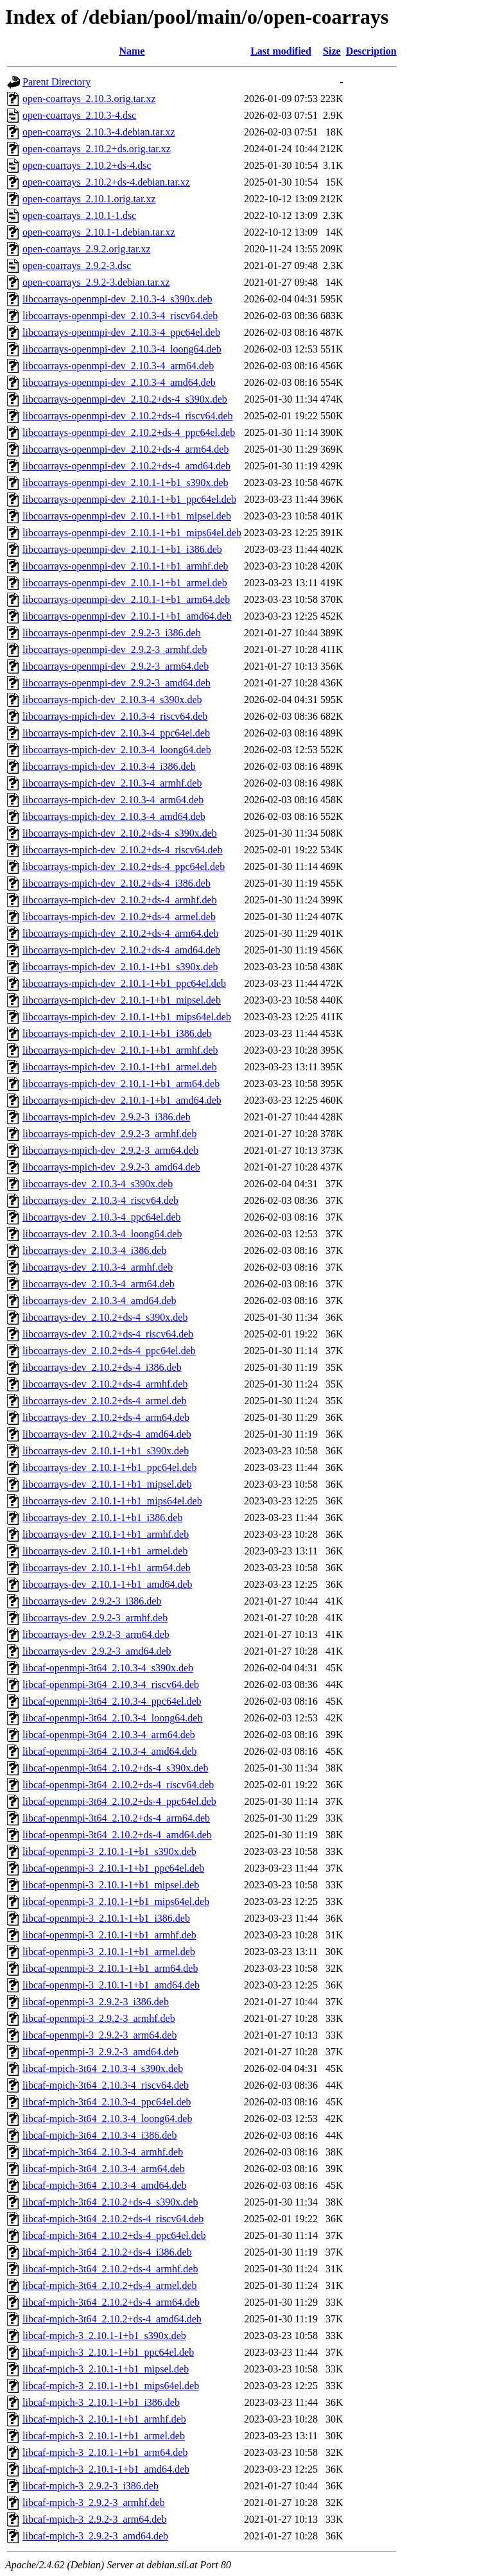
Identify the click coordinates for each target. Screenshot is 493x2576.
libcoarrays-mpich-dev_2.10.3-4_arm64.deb (112, 799)
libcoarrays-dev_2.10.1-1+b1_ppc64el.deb (109, 1467)
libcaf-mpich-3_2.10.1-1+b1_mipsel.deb (105, 2368)
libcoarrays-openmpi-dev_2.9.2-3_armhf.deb (114, 649)
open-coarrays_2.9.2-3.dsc (76, 265)
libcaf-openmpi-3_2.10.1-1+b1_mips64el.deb (115, 1901)
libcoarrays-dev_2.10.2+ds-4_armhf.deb (104, 1384)
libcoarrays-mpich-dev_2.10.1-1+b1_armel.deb (119, 1066)
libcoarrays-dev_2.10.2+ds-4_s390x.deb (104, 1317)
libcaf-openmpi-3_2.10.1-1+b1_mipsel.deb (110, 1884)
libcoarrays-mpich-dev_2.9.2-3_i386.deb (106, 1116)
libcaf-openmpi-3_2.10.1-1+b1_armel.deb (108, 1951)
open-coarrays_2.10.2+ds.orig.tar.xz (96, 148)
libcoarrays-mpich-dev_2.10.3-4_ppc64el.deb (116, 732)
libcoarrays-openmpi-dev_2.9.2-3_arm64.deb (115, 666)
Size (332, 51)
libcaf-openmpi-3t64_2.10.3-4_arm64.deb (108, 1734)
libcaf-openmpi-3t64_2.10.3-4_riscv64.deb (110, 1684)
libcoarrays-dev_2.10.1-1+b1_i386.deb (102, 1517)
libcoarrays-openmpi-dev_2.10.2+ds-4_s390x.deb (124, 399)
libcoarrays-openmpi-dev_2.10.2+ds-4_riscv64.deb (127, 415)
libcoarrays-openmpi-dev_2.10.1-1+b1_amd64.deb (127, 616)
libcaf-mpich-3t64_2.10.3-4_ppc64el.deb (106, 2101)
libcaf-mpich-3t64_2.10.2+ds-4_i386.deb (107, 2252)
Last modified (280, 51)
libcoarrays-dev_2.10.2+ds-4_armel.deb (104, 1400)
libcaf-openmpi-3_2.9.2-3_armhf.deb (98, 2018)
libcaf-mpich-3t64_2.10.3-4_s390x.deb (102, 2068)
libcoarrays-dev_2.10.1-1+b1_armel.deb (104, 1550)
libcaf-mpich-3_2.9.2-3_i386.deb (90, 2485)
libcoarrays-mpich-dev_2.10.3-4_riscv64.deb (114, 716)
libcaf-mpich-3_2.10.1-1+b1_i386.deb (101, 2402)
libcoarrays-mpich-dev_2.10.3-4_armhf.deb (112, 783)
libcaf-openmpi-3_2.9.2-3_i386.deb (95, 2001)
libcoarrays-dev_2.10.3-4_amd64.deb (99, 1300)
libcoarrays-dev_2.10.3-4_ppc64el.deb (101, 1217)
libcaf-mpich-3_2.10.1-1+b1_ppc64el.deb (108, 2352)
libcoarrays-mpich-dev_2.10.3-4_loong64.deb (116, 749)
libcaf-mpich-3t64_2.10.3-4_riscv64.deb (105, 2085)
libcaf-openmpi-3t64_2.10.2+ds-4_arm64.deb (116, 1818)
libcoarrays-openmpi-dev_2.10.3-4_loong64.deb (121, 349)
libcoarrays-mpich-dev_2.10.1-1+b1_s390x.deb (120, 966)
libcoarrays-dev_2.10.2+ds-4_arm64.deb (105, 1417)
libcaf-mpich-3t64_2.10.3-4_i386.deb (99, 2135)
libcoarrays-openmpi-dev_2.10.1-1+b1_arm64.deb (126, 599)
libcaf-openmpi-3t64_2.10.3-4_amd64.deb (109, 1751)
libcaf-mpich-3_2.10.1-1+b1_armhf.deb (104, 2419)
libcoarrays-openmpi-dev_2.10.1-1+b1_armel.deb (124, 582)
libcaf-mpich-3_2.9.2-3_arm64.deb (94, 2519)
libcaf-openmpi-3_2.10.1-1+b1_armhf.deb (109, 1934)
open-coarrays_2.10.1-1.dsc (79, 215)
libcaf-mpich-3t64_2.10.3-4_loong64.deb (107, 2118)
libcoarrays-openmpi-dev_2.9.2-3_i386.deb (111, 632)
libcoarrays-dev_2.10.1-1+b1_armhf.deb (105, 1534)
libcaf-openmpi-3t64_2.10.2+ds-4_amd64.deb (117, 1834)
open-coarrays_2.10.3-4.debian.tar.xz (98, 131)
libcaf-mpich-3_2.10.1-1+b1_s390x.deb (104, 2335)
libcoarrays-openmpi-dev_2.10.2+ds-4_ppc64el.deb (128, 432)
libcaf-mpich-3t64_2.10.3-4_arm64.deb (103, 2168)
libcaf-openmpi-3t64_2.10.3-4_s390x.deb (107, 1667)
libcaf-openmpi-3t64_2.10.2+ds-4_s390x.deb (115, 1767)
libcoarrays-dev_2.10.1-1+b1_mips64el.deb (112, 1500)
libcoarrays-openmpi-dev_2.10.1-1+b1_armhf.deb (125, 566)
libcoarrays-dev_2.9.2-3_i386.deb (91, 1601)
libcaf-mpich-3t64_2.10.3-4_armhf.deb (102, 2151)
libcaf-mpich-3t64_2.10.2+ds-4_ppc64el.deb (114, 2235)
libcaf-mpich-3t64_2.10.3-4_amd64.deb (104, 2185)
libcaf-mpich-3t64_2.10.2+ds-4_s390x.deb (110, 2202)
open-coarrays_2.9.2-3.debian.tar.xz (96, 282)
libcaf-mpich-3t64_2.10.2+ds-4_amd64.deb (112, 2318)
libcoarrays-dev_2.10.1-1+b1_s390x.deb (105, 1450)
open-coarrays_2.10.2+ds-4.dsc (86, 165)
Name (131, 51)
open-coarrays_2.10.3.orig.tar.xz (88, 98)
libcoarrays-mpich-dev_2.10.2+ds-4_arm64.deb (120, 933)
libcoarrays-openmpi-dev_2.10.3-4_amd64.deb (119, 382)
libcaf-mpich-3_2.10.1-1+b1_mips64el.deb (110, 2385)
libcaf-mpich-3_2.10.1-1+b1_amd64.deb (105, 2469)
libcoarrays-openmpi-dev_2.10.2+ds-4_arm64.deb (125, 449)
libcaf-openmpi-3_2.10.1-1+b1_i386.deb (106, 1918)
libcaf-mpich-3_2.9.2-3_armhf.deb (93, 2502)
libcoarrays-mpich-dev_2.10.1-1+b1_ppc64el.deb (124, 983)
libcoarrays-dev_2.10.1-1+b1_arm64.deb (106, 1567)
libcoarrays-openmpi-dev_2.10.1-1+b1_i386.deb (122, 549)
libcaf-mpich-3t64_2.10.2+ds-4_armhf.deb (110, 2268)
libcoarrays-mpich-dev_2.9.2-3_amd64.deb (111, 1167)
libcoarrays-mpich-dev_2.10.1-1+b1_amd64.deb (121, 1100)
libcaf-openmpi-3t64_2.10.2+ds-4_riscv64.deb (118, 1784)
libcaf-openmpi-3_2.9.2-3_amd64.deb (100, 2051)
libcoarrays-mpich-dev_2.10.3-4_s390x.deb (112, 699)
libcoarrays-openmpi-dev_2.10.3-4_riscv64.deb (120, 315)
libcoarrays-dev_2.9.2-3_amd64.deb (96, 1651)
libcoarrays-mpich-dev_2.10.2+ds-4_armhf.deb (119, 899)
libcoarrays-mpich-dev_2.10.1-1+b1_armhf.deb (120, 1050)
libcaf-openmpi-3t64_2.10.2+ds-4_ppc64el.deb (119, 1801)
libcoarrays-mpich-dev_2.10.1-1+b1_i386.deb (117, 1033)
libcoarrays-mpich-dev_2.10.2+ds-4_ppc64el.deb (123, 866)
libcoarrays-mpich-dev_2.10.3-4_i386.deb (109, 766)
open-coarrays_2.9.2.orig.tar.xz (86, 248)
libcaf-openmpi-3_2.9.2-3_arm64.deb (99, 2035)
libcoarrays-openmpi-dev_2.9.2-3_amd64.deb (116, 682)
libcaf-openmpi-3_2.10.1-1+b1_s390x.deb (109, 1851)
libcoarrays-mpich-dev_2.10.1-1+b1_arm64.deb (121, 1083)
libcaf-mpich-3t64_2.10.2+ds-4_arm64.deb (111, 2302)
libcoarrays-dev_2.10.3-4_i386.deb (94, 1250)
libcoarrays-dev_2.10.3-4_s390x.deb (97, 1183)
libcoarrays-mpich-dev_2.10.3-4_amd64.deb (113, 816)
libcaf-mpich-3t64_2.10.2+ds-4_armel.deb (109, 2285)
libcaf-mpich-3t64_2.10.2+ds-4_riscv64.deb (112, 2218)
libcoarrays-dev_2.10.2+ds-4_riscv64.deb (107, 1333)
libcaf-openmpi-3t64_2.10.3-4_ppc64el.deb (112, 1701)
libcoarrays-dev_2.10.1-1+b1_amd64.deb (107, 1584)
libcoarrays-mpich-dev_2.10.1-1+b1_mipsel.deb (121, 1000)
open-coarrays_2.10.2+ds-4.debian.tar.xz (106, 182)
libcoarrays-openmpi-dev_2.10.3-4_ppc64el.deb (121, 332)
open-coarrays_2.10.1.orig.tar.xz (88, 198)
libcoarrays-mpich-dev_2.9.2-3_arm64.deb (110, 1150)
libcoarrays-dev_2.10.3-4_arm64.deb (98, 1283)
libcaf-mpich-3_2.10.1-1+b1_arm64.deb (104, 2452)
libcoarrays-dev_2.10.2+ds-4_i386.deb (102, 1367)
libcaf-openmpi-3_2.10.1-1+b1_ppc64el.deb (113, 1868)
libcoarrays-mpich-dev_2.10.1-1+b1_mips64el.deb (126, 1016)
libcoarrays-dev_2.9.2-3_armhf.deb (95, 1617)
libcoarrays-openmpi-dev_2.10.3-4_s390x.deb (117, 298)
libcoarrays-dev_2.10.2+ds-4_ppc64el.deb (109, 1350)
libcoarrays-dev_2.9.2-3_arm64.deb (95, 1634)
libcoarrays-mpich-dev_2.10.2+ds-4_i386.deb (116, 883)
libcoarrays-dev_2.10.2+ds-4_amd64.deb (106, 1434)
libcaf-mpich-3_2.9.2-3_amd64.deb (95, 2535)
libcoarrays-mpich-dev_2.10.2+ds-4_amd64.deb (121, 949)
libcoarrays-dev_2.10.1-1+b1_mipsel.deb (107, 1484)
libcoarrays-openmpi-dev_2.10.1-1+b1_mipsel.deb (126, 515)
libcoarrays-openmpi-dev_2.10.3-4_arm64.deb (118, 365)
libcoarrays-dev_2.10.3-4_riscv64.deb (100, 1200)
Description (371, 51)
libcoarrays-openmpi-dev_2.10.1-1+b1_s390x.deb (125, 482)
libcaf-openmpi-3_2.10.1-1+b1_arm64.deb (110, 1968)
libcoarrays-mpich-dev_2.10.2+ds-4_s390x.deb (119, 833)
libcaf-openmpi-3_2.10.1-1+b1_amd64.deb (111, 1985)
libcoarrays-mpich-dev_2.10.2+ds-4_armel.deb (119, 916)
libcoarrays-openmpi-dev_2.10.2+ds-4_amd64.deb (126, 465)
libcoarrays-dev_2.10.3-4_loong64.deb (102, 1233)
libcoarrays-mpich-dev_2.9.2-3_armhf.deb (109, 1133)
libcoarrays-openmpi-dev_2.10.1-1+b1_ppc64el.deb (129, 499)
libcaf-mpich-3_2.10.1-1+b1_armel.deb (103, 2435)
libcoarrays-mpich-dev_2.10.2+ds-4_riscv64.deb (122, 849)
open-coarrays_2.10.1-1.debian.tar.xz (98, 232)
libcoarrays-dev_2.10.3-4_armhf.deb (97, 1267)
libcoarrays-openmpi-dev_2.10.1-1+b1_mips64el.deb (131, 532)
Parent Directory (56, 81)
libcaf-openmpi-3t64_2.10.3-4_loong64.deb (112, 1717)
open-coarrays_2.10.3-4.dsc (79, 115)
